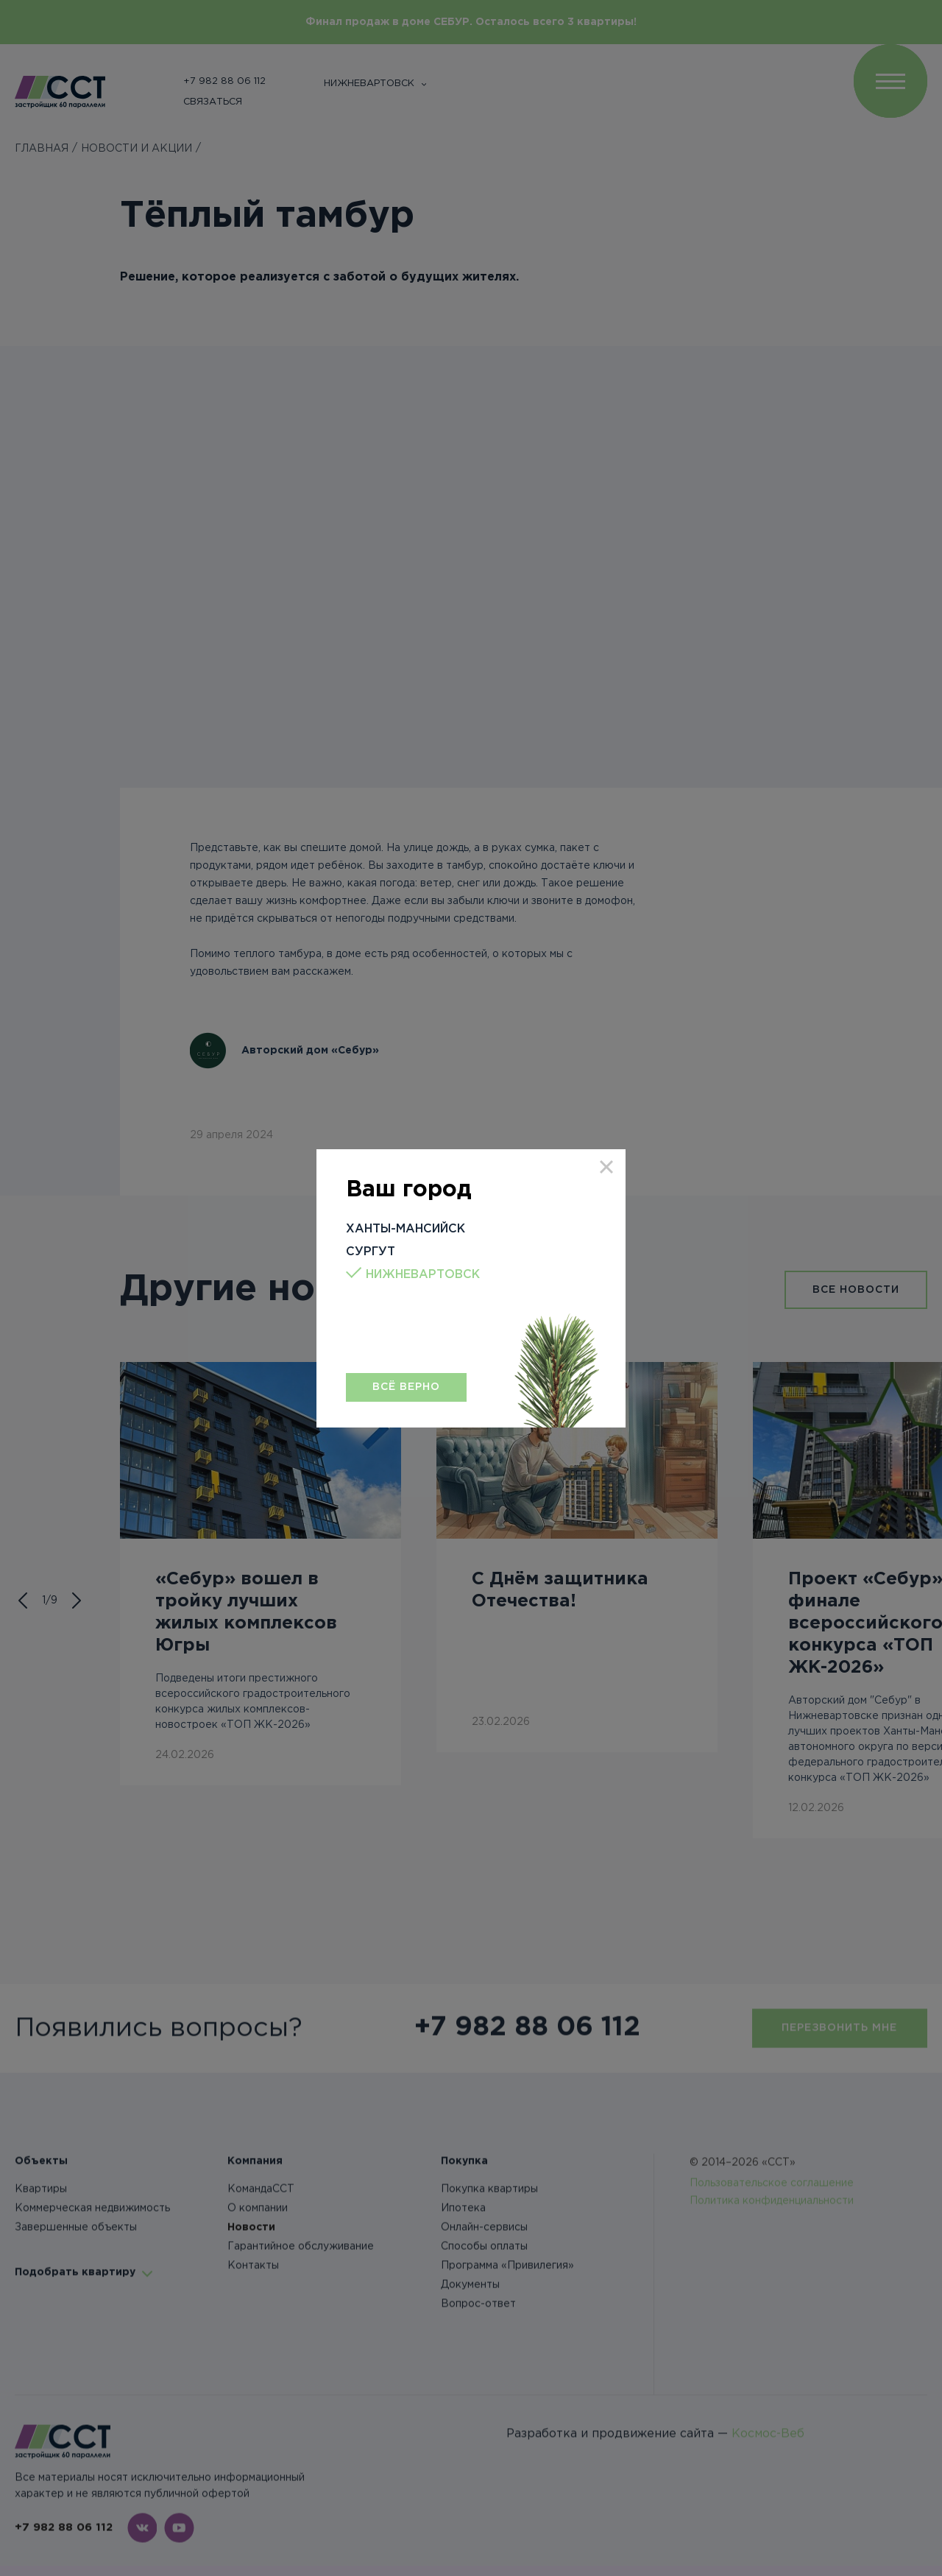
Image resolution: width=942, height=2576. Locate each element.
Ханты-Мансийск (405, 1229)
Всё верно (406, 1387)
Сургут (370, 1251)
